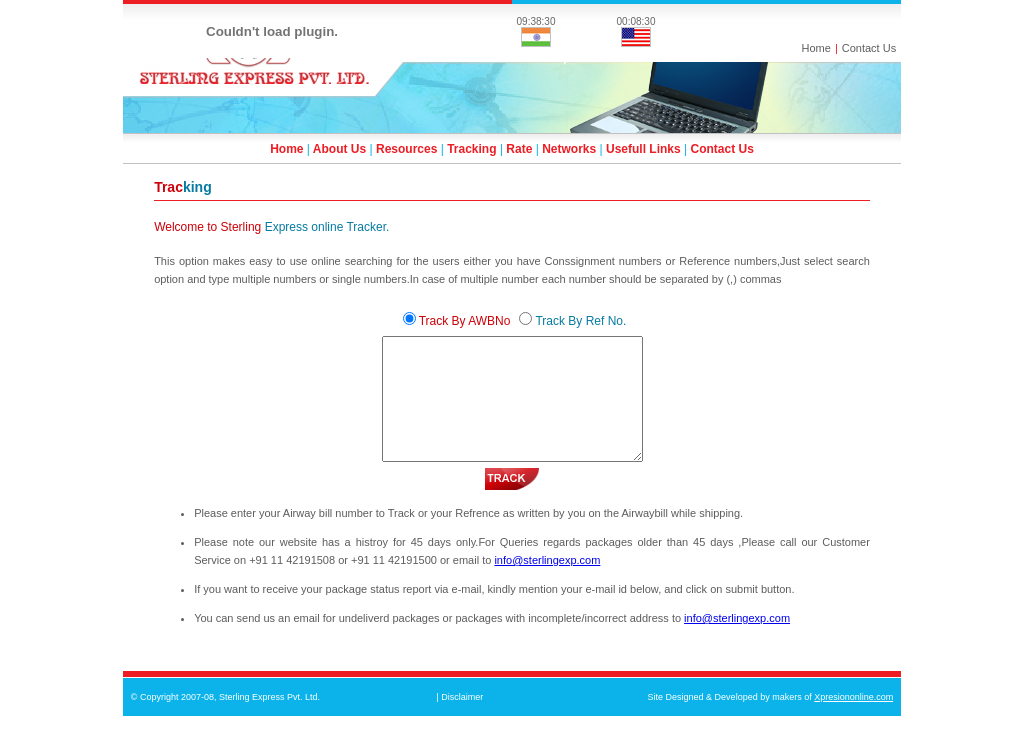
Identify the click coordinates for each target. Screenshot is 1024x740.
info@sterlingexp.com (547, 584)
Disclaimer (462, 721)
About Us (339, 149)
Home (816, 48)
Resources (406, 149)
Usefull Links (643, 149)
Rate (519, 149)
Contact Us (869, 48)
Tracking (471, 149)
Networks (569, 149)
